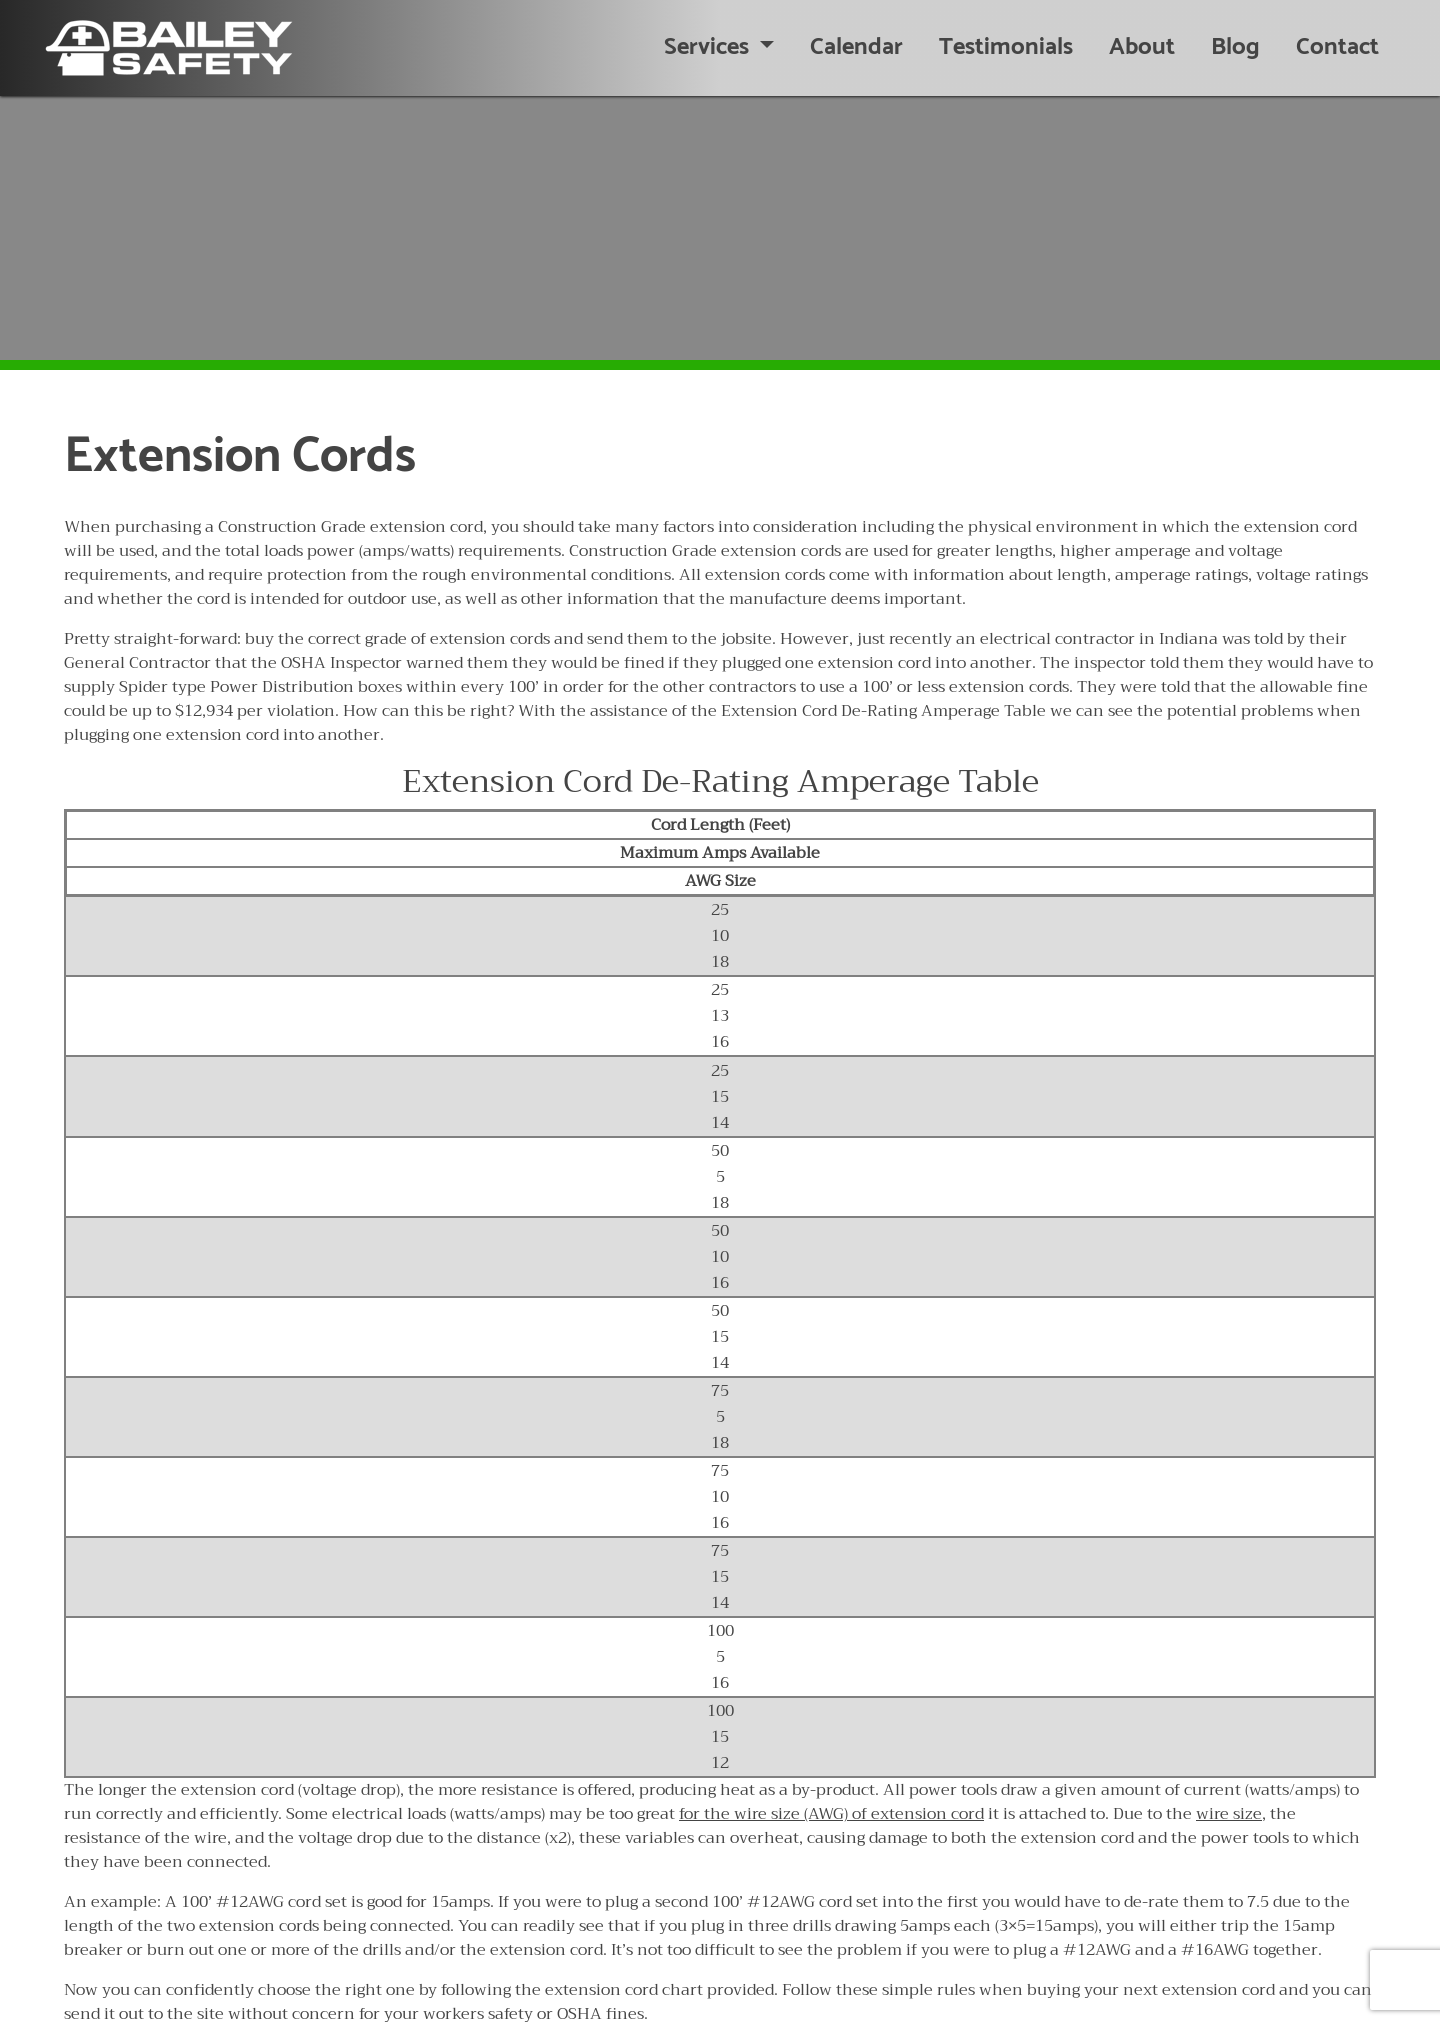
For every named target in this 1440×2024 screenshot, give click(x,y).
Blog (1235, 47)
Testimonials (1006, 47)
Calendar (856, 47)
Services (709, 47)
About (1142, 47)
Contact (1337, 47)
